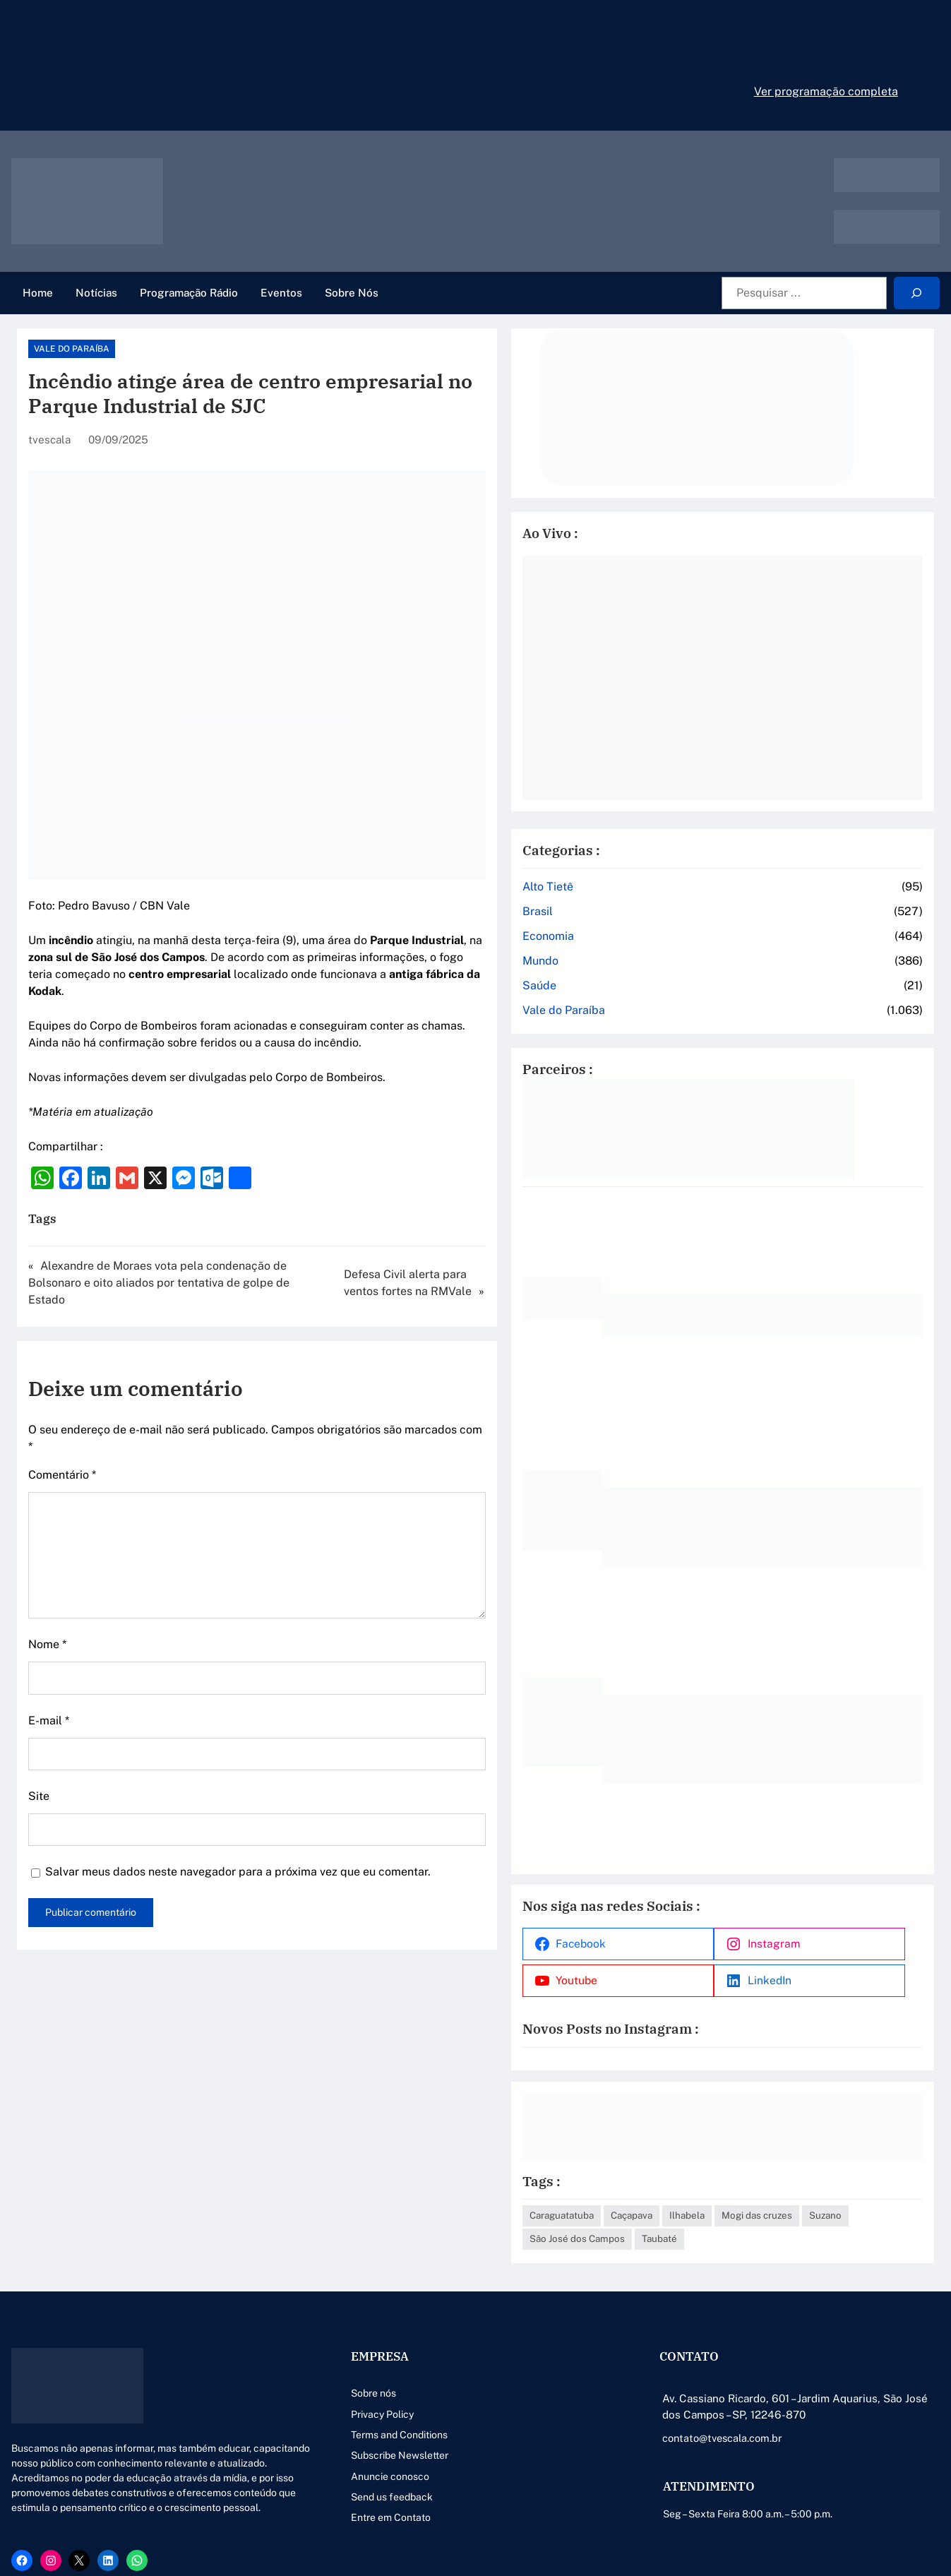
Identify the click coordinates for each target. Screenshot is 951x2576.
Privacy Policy (349, 2376)
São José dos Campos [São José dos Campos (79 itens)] (866, 2177)
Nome (47, 1593)
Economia (700, 900)
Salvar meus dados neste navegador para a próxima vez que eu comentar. (238, 1820)
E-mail (48, 1669)
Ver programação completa (826, 91)
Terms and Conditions (366, 2396)
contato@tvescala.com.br (709, 2400)
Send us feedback (359, 2458)
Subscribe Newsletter (367, 2417)
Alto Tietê (699, 851)
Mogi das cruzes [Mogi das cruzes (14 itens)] (716, 2177)
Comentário (62, 1424)
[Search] (917, 293)
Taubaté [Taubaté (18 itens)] (699, 2201)
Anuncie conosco (357, 2438)
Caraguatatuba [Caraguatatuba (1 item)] (713, 2154)
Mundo (692, 925)
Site (38, 1745)
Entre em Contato (358, 2480)
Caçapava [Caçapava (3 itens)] (783, 2154)
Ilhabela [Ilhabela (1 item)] (838, 2154)
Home (38, 293)
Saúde (691, 950)
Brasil (689, 876)
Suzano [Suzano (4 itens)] (785, 2177)
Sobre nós (341, 2355)
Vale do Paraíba (71, 349)
